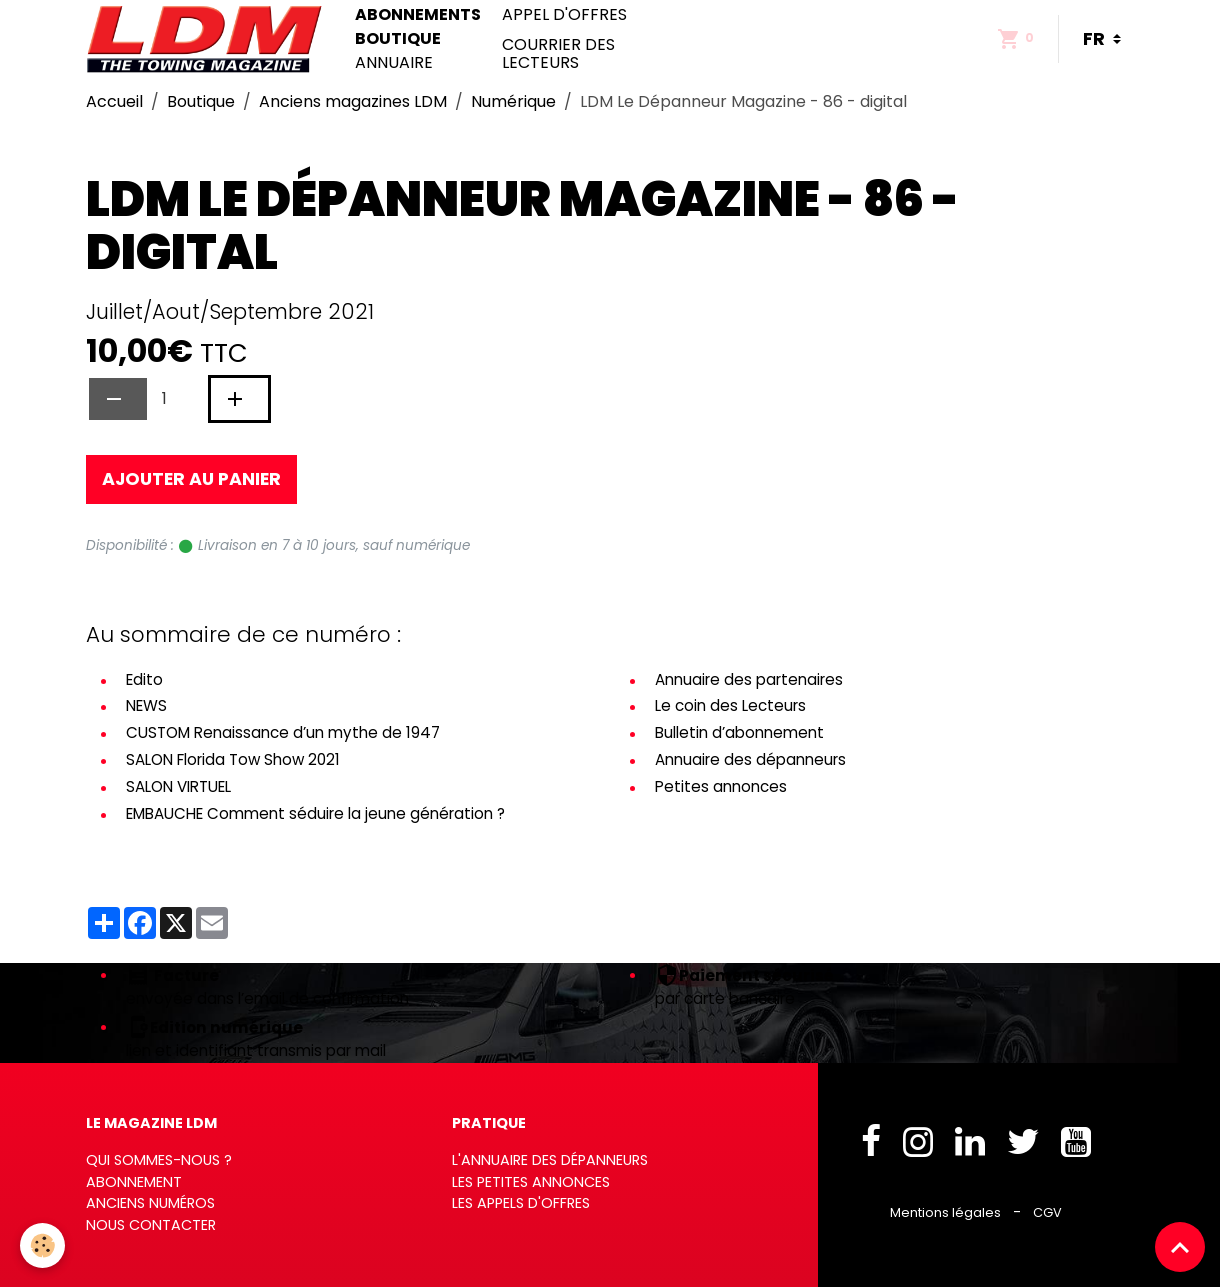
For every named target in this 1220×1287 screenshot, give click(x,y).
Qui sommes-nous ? (159, 1160)
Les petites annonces (531, 1182)
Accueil (114, 101)
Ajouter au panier (191, 479)
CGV (1047, 1212)
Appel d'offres (564, 15)
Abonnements (418, 15)
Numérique (513, 101)
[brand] (208, 39)
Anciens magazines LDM (353, 101)
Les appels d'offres (521, 1203)
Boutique (398, 39)
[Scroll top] (1180, 1247)
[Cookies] (42, 1245)
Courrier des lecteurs (558, 53)
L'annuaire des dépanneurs (550, 1160)
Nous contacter (151, 1225)
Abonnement (134, 1182)
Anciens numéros (150, 1203)
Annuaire (394, 63)
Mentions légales (945, 1212)
